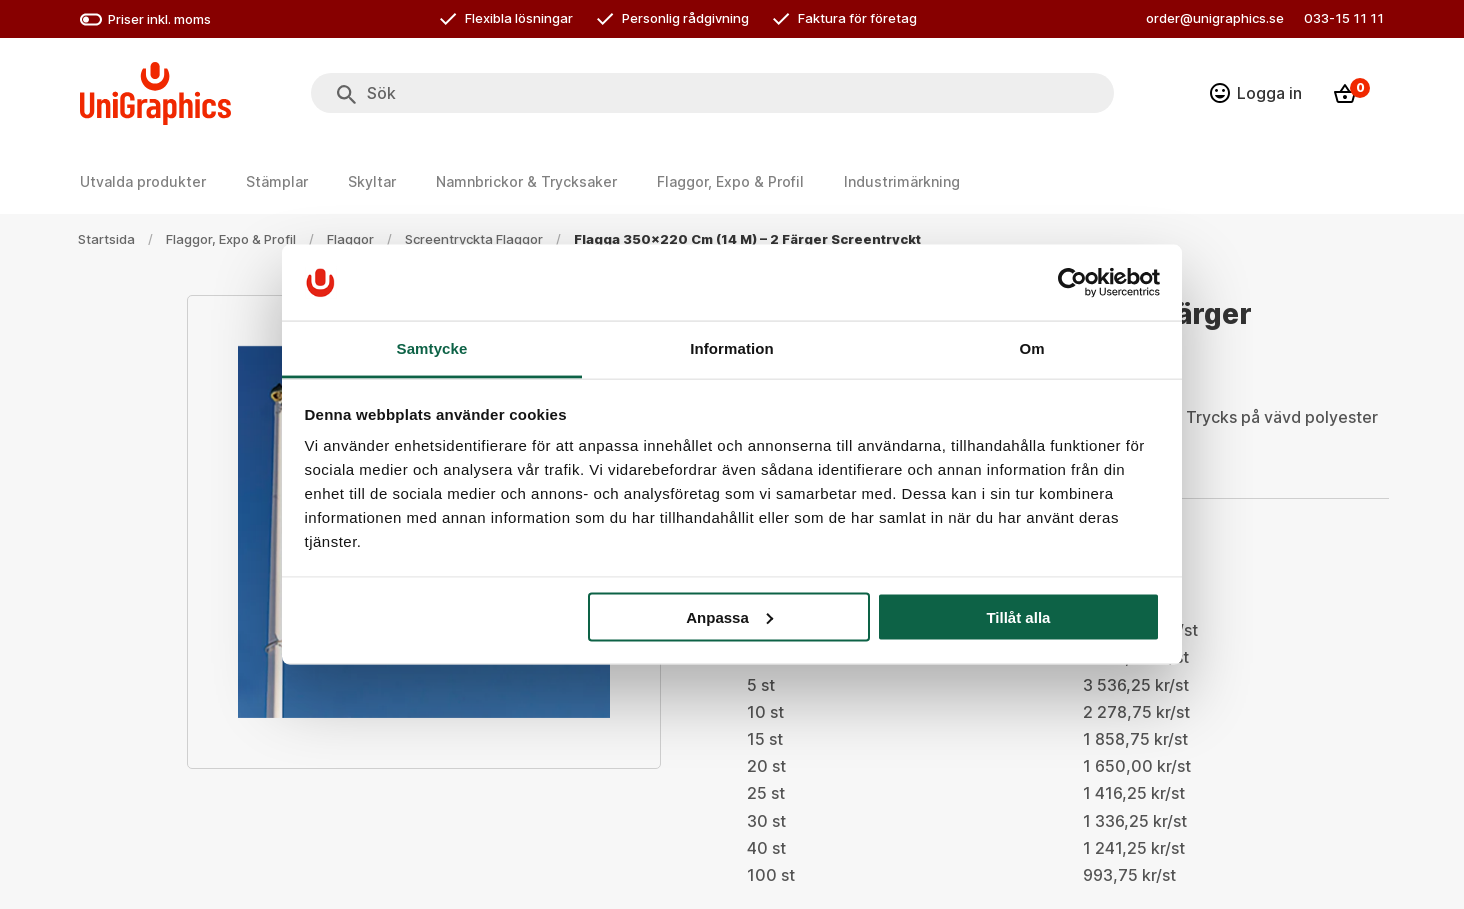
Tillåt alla (1018, 616)
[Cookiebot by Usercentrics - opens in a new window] (1072, 282)
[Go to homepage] (155, 93)
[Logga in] (1256, 93)
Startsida (106, 239)
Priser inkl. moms (145, 19)
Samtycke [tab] (432, 348)
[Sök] (346, 95)
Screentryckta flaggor (474, 239)
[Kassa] (1351, 93)
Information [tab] (732, 348)
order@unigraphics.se (1215, 18)
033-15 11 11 (1344, 18)
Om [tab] (1031, 348)
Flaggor (350, 239)
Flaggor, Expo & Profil (231, 239)
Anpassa (729, 616)
